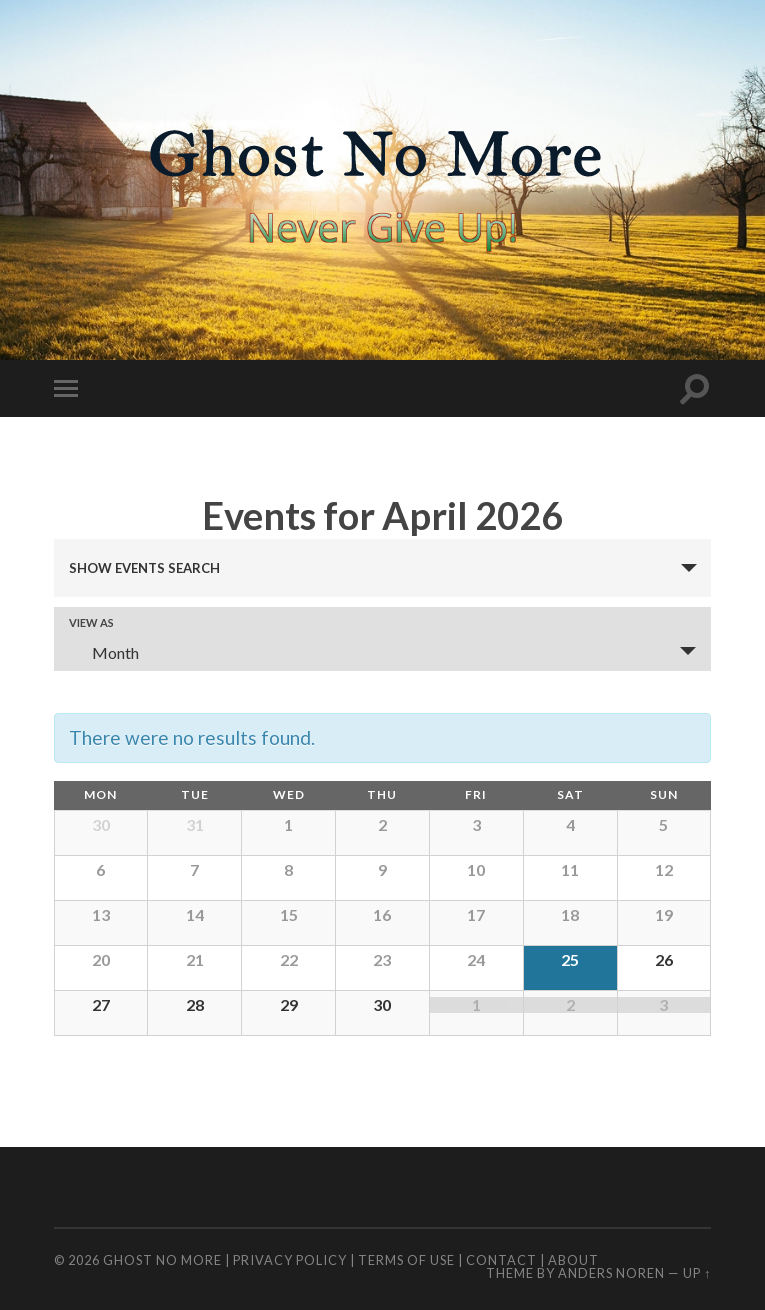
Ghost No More (162, 1260)
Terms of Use (406, 1260)
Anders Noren (611, 1273)
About (573, 1260)
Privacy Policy (290, 1260)
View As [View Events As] (91, 622)
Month (103, 652)
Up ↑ (697, 1273)
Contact (501, 1260)
